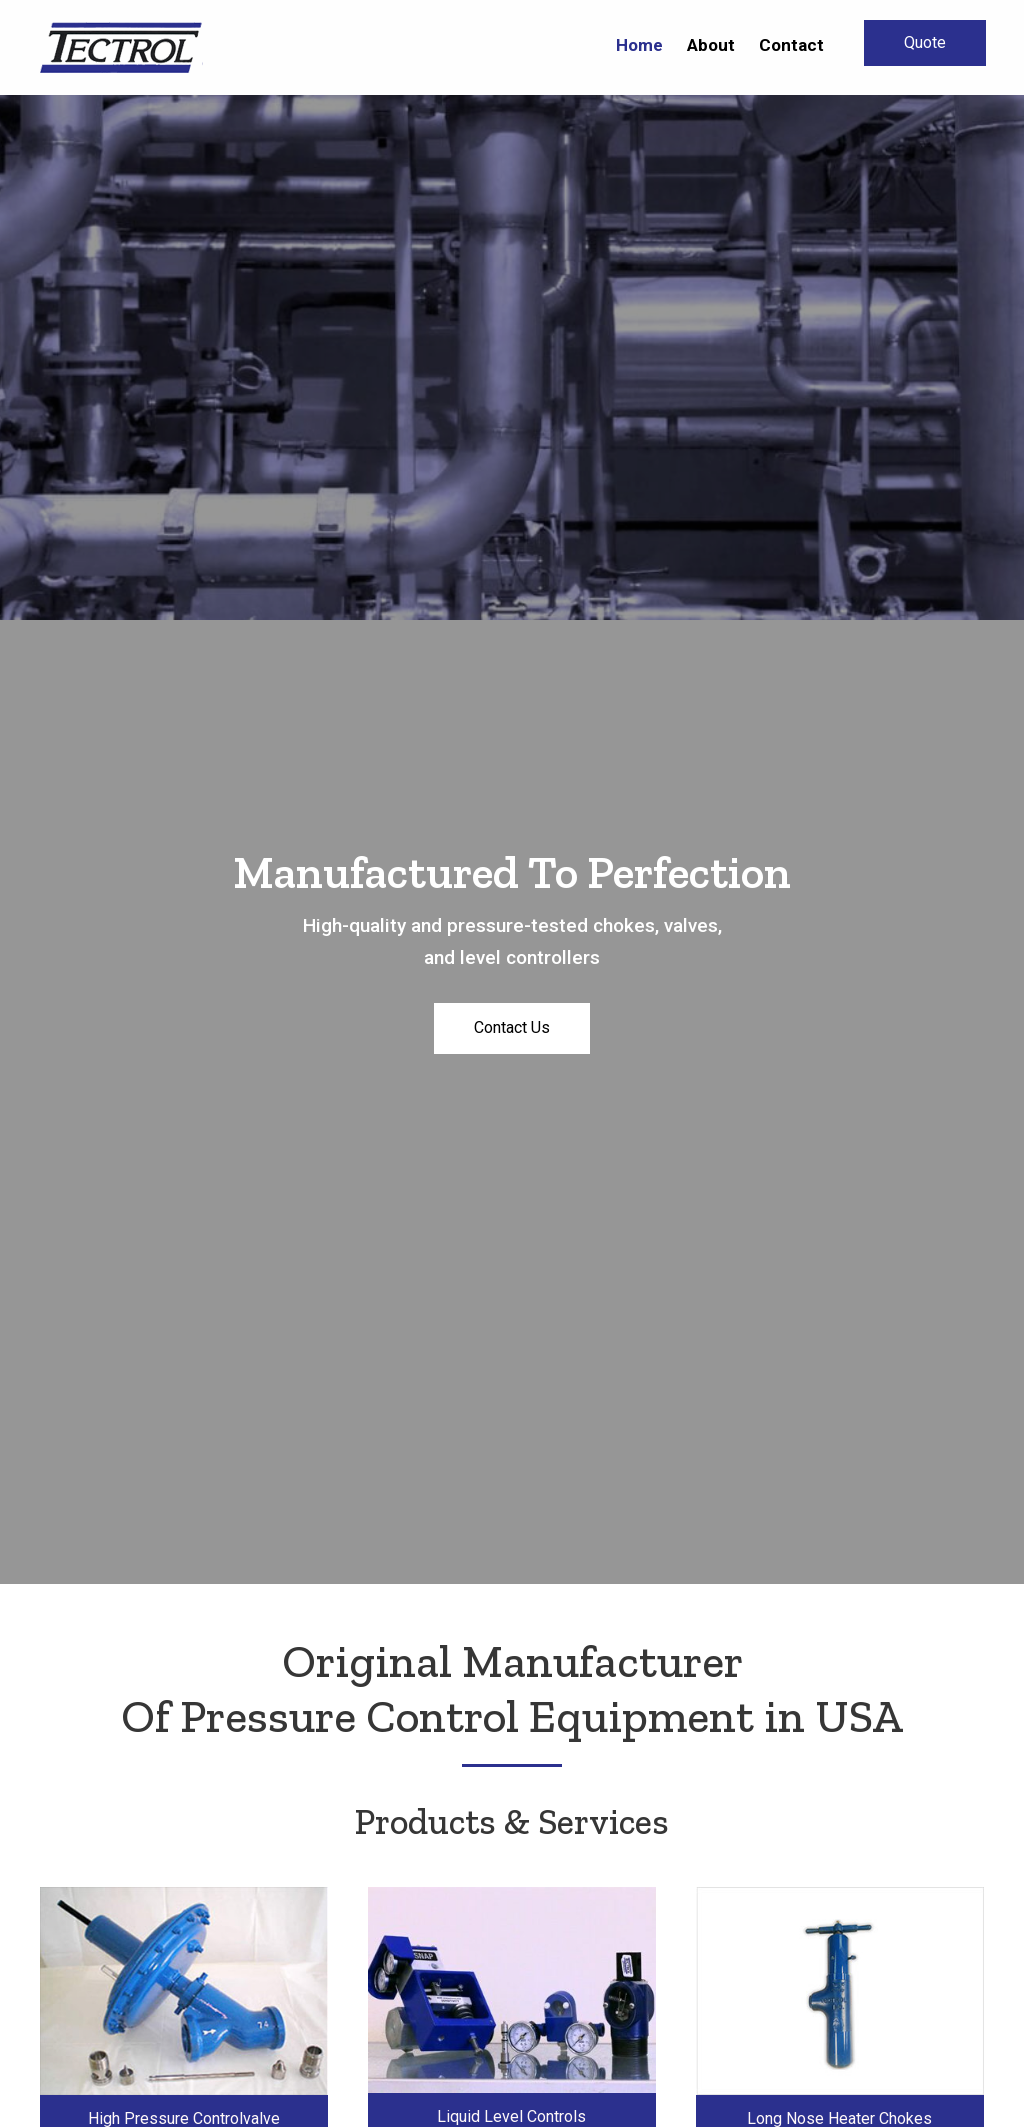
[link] (639, 45)
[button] (925, 43)
